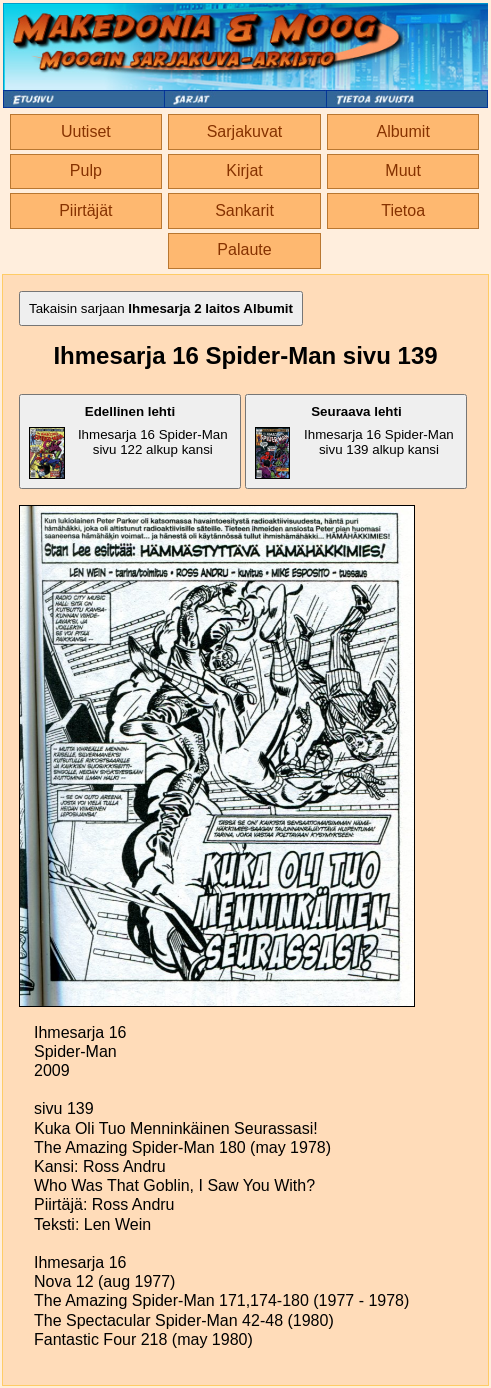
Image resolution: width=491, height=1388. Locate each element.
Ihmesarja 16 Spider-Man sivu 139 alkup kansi (354, 441)
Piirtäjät (85, 210)
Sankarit (244, 210)
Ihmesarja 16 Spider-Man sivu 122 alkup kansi (128, 441)
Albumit (402, 131)
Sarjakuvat (245, 131)
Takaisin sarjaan (161, 308)
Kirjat (244, 170)
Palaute (244, 249)
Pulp (86, 170)
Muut (403, 170)
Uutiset (86, 131)
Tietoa (403, 210)
